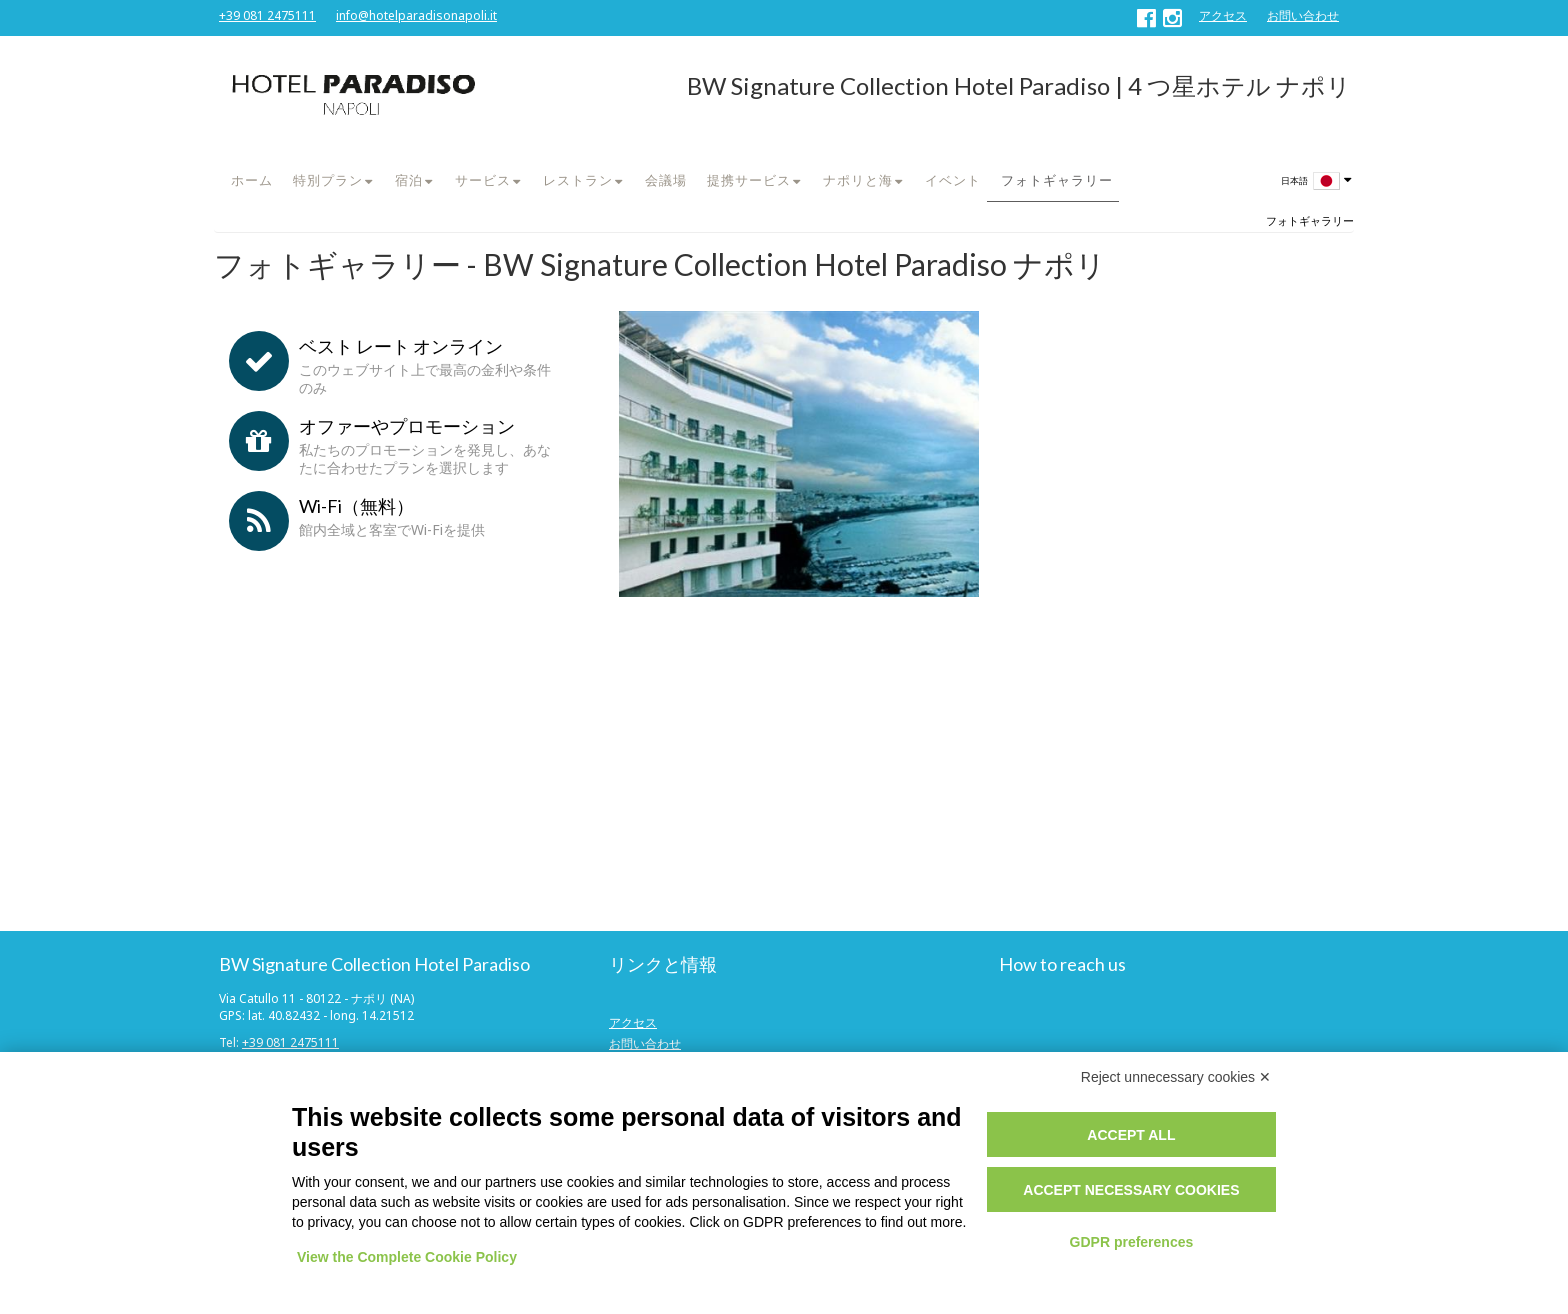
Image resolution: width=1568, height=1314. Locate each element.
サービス (483, 180)
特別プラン (328, 180)
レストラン (578, 180)
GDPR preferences (1132, 1242)
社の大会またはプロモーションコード (354, 832)
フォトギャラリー (1057, 180)
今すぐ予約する (394, 874)
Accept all (1131, 1135)
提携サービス (749, 180)
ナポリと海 (858, 180)
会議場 (666, 180)
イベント (953, 180)
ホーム (252, 180)
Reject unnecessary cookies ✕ (1176, 1077)
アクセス (1223, 15)
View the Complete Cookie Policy (407, 1257)
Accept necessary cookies (1131, 1190)
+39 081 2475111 (267, 15)
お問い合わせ (1303, 15)
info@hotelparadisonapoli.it (416, 15)
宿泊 (409, 180)
